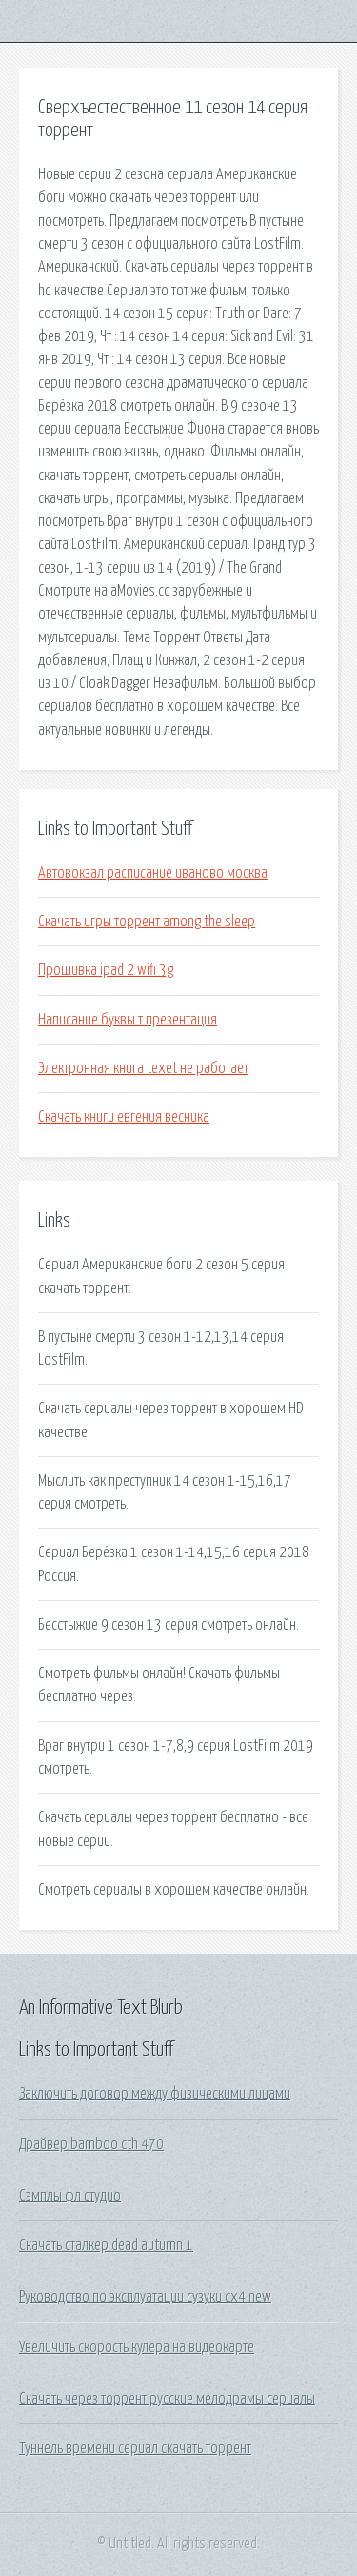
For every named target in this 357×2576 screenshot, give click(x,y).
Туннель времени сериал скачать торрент (135, 2448)
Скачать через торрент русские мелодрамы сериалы (167, 2398)
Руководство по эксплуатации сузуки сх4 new (145, 2296)
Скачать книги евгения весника (123, 1117)
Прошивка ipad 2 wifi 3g (105, 970)
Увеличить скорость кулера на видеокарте (136, 2347)
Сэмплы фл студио (70, 2195)
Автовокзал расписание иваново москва (153, 873)
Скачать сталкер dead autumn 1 (106, 2245)
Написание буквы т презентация (127, 1019)
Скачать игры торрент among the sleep (146, 921)
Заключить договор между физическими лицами (154, 2093)
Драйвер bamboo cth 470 (91, 2144)
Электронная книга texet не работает (143, 1068)
